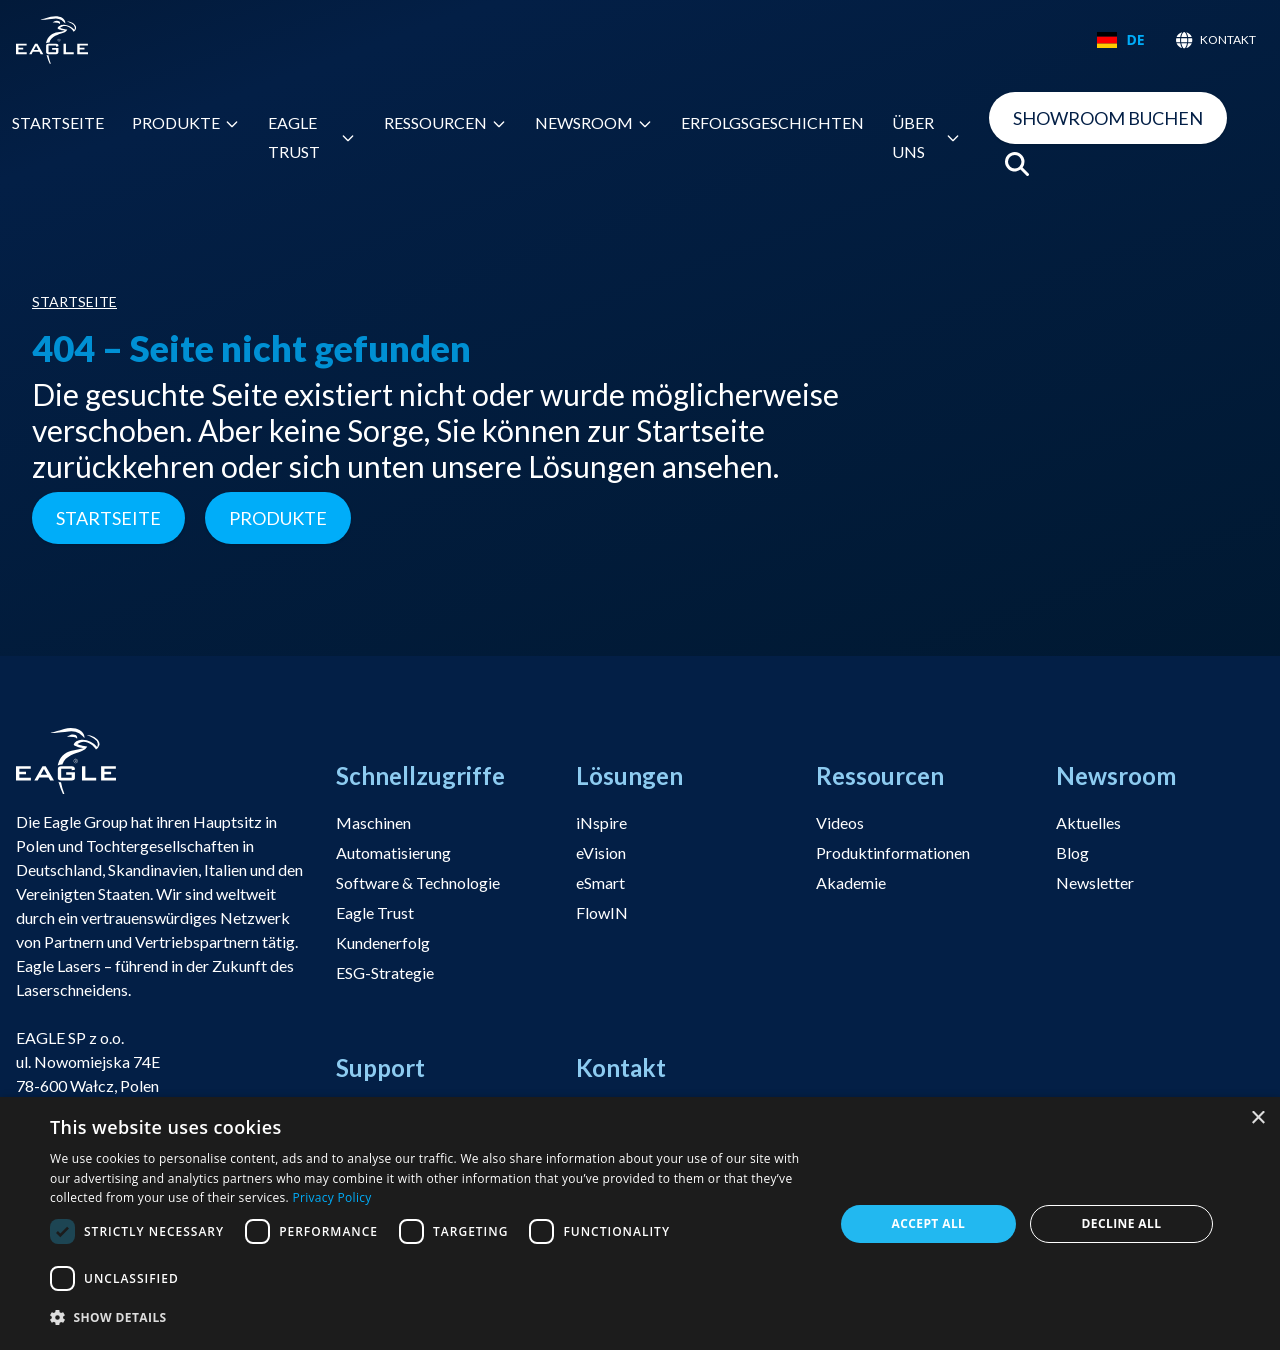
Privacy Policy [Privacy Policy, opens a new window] (331, 1197)
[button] (430, 1318)
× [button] (1257, 1118)
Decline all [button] (1122, 1223)
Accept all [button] (929, 1223)
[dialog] (640, 1223)
